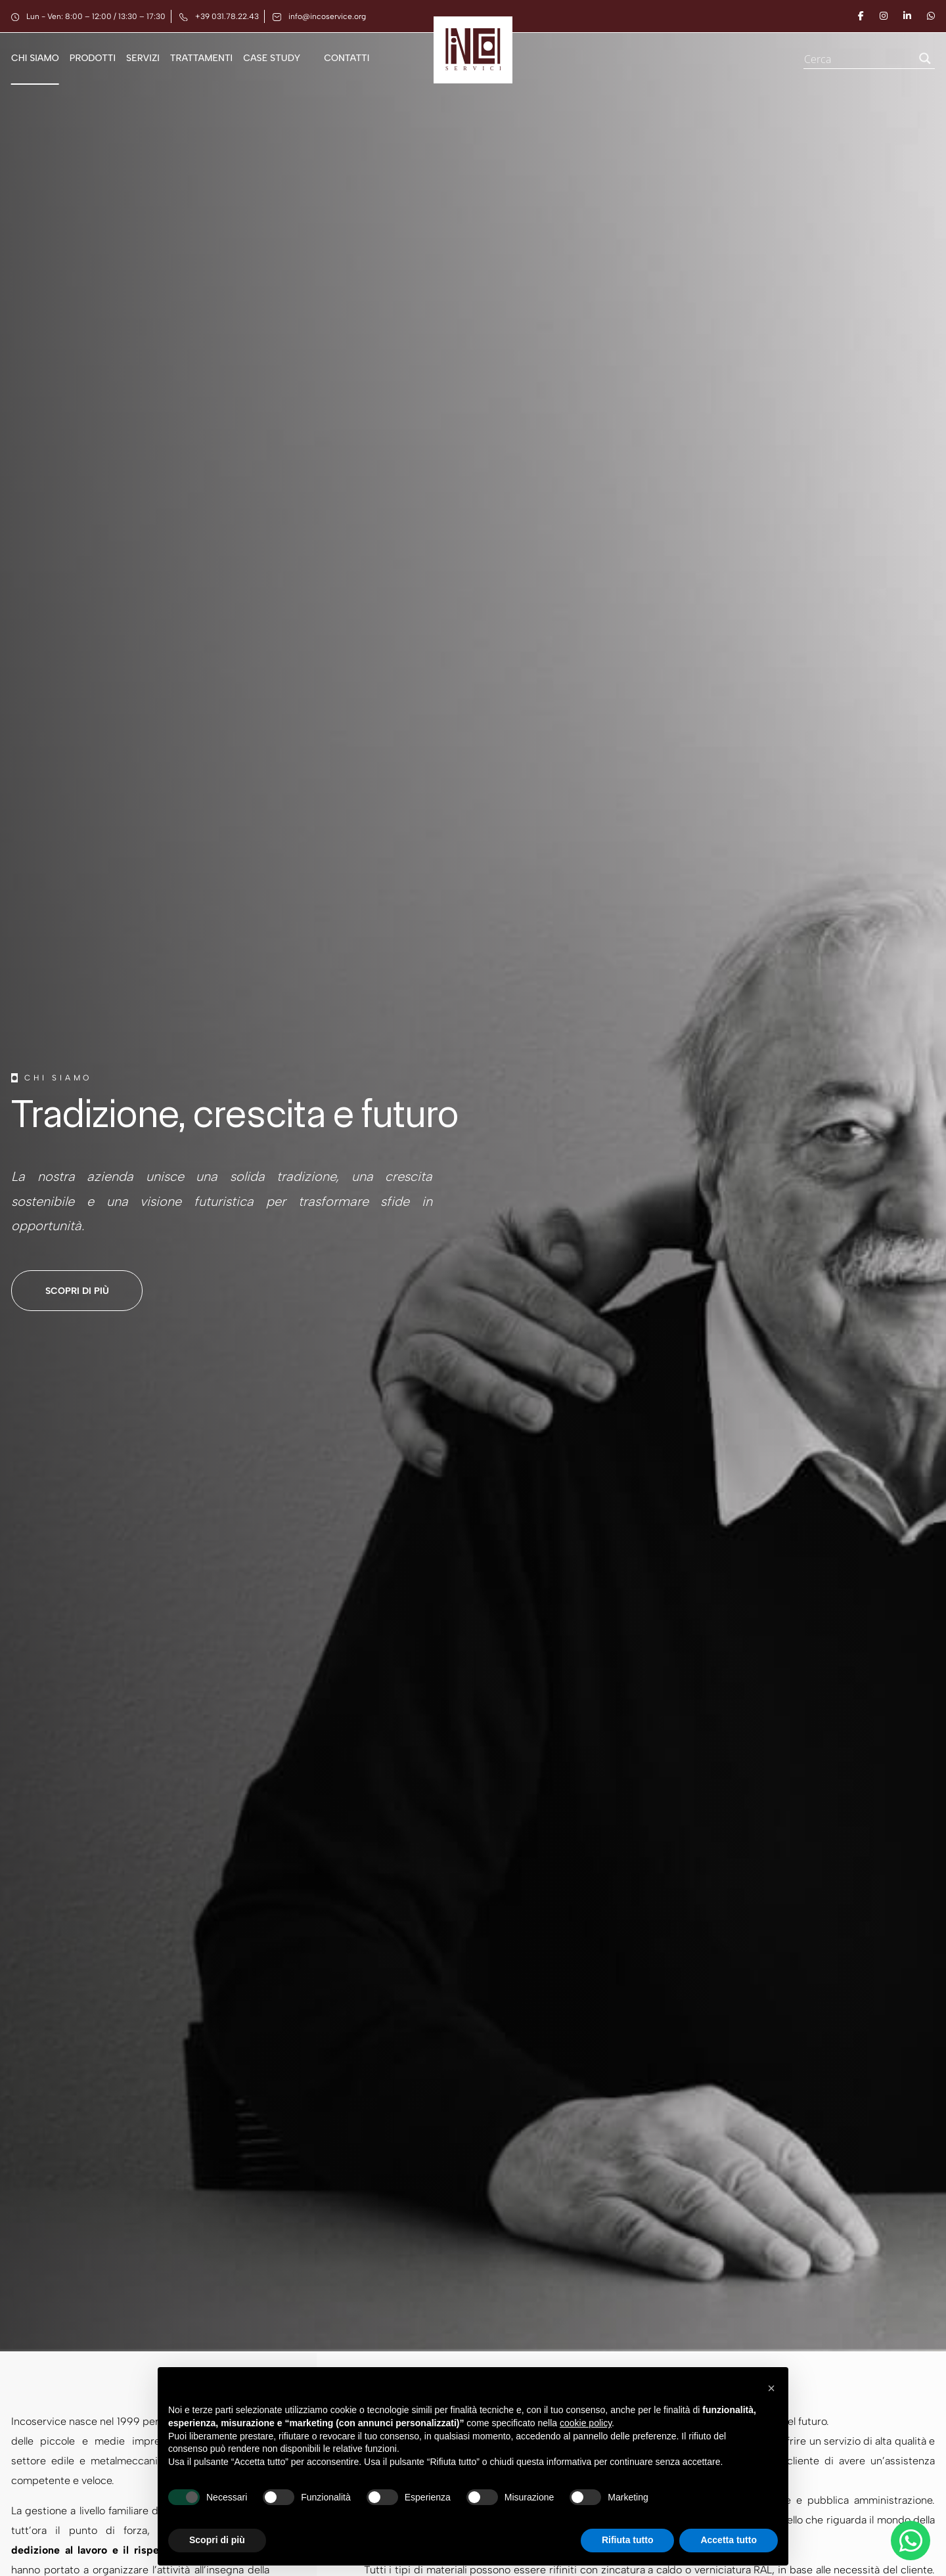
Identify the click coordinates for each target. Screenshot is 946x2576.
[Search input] (856, 58)
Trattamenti (201, 58)
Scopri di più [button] (217, 2540)
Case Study (271, 58)
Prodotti (93, 58)
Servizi (143, 58)
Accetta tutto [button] (728, 2540)
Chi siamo (35, 58)
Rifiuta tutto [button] (628, 2540)
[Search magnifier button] (925, 58)
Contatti (346, 58)
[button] (771, 2388)
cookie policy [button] (586, 2423)
